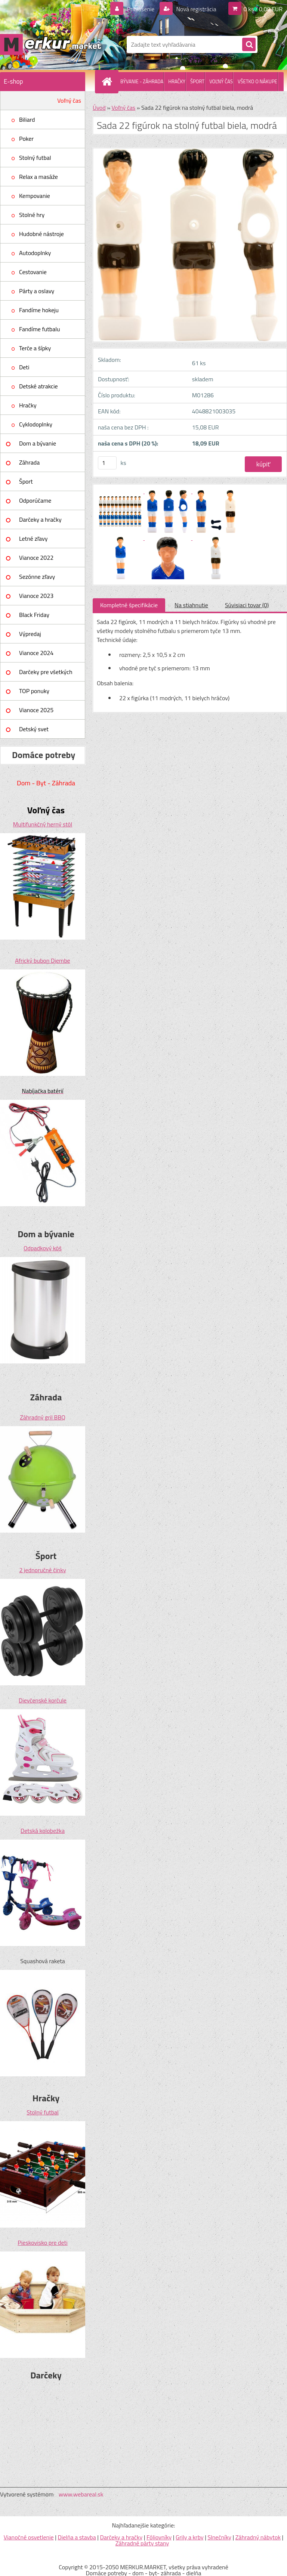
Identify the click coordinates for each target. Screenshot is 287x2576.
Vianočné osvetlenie (29, 2537)
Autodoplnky (35, 252)
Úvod (99, 107)
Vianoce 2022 (36, 557)
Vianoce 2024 (36, 652)
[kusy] (107, 462)
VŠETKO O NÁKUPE (257, 81)
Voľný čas (69, 100)
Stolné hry (31, 214)
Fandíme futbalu (39, 329)
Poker (26, 138)
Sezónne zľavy (37, 576)
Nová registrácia (195, 8)
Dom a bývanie (37, 443)
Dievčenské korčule (43, 1700)
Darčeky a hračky (40, 519)
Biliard (27, 119)
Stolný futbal (35, 157)
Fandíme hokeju (39, 309)
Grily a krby (190, 2537)
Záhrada (29, 462)
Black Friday (34, 614)
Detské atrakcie (38, 386)
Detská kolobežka (43, 1830)
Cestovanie (33, 271)
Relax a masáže (38, 176)
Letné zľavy (33, 538)
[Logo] (51, 44)
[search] (249, 45)
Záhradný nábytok (258, 2537)
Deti (24, 367)
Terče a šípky (35, 348)
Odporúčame (35, 500)
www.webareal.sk (81, 2494)
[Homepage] (108, 81)
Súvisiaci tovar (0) (247, 604)
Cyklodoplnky (35, 424)
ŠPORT (197, 81)
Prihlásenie (141, 8)
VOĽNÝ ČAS (221, 81)
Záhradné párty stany (142, 2543)
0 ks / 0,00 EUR (263, 8)
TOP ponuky (34, 690)
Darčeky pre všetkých (45, 671)
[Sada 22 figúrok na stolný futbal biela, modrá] (121, 491)
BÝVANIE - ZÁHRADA (141, 81)
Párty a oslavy (36, 290)
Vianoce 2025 (36, 709)
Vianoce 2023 (36, 595)
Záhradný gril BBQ (42, 1417)
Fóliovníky (159, 2537)
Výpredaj (30, 633)
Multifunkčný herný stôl (42, 824)
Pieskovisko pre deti (42, 2242)
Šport (26, 481)
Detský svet (34, 728)
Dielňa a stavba (77, 2537)
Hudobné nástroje (41, 233)
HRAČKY (176, 81)
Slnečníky (219, 2537)
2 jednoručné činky (42, 1569)
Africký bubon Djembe (42, 960)
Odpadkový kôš (43, 1248)
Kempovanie (34, 195)
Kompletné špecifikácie (129, 604)
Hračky (28, 405)
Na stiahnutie (191, 604)
